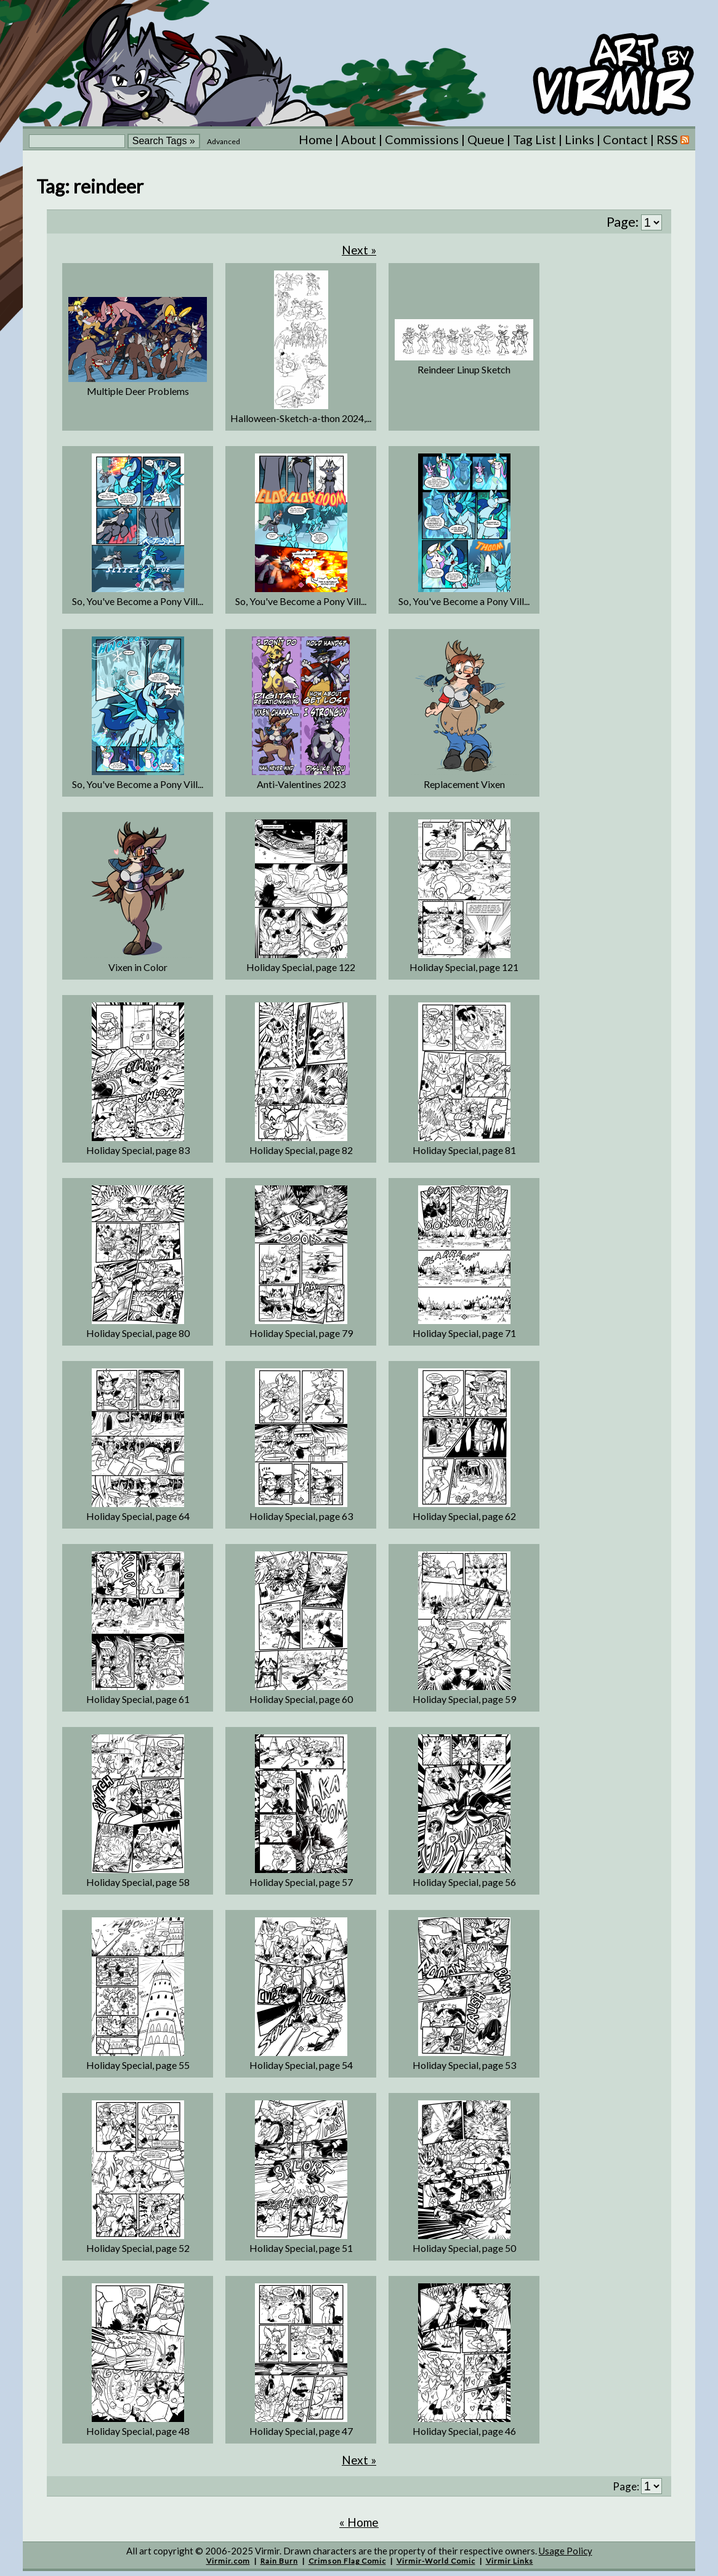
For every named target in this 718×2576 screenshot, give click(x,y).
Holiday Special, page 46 (464, 2431)
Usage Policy (565, 2550)
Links (579, 139)
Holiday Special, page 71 (464, 1333)
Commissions (422, 139)
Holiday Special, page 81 (464, 1150)
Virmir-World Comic (436, 2561)
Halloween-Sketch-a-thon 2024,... (300, 418)
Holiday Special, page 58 (138, 1882)
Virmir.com (228, 2561)
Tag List (534, 139)
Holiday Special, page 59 (464, 1699)
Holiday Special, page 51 (301, 2248)
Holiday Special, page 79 (301, 1333)
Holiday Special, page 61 (138, 1699)
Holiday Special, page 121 (463, 967)
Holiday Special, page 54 (301, 2065)
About (358, 139)
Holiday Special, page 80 (138, 1333)
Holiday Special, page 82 (301, 1150)
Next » (359, 250)
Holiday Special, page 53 (464, 2065)
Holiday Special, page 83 (138, 1150)
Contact (625, 139)
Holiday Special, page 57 (301, 1882)
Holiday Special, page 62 (464, 1516)
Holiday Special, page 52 (138, 2248)
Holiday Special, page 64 (138, 1516)
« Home (359, 2522)
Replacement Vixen (464, 784)
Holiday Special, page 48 (138, 2431)
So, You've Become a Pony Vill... (137, 601)
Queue (485, 139)
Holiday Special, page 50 (464, 2248)
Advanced (223, 141)
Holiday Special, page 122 (300, 967)
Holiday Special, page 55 (138, 2065)
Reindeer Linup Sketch (463, 369)
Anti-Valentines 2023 (301, 784)
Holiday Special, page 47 (301, 2431)
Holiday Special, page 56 (464, 1882)
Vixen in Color (137, 967)
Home (316, 139)
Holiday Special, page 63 (301, 1516)
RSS (672, 139)
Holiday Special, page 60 (301, 1699)
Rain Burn (279, 2561)
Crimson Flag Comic (347, 2561)
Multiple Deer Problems (138, 391)
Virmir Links (509, 2561)
